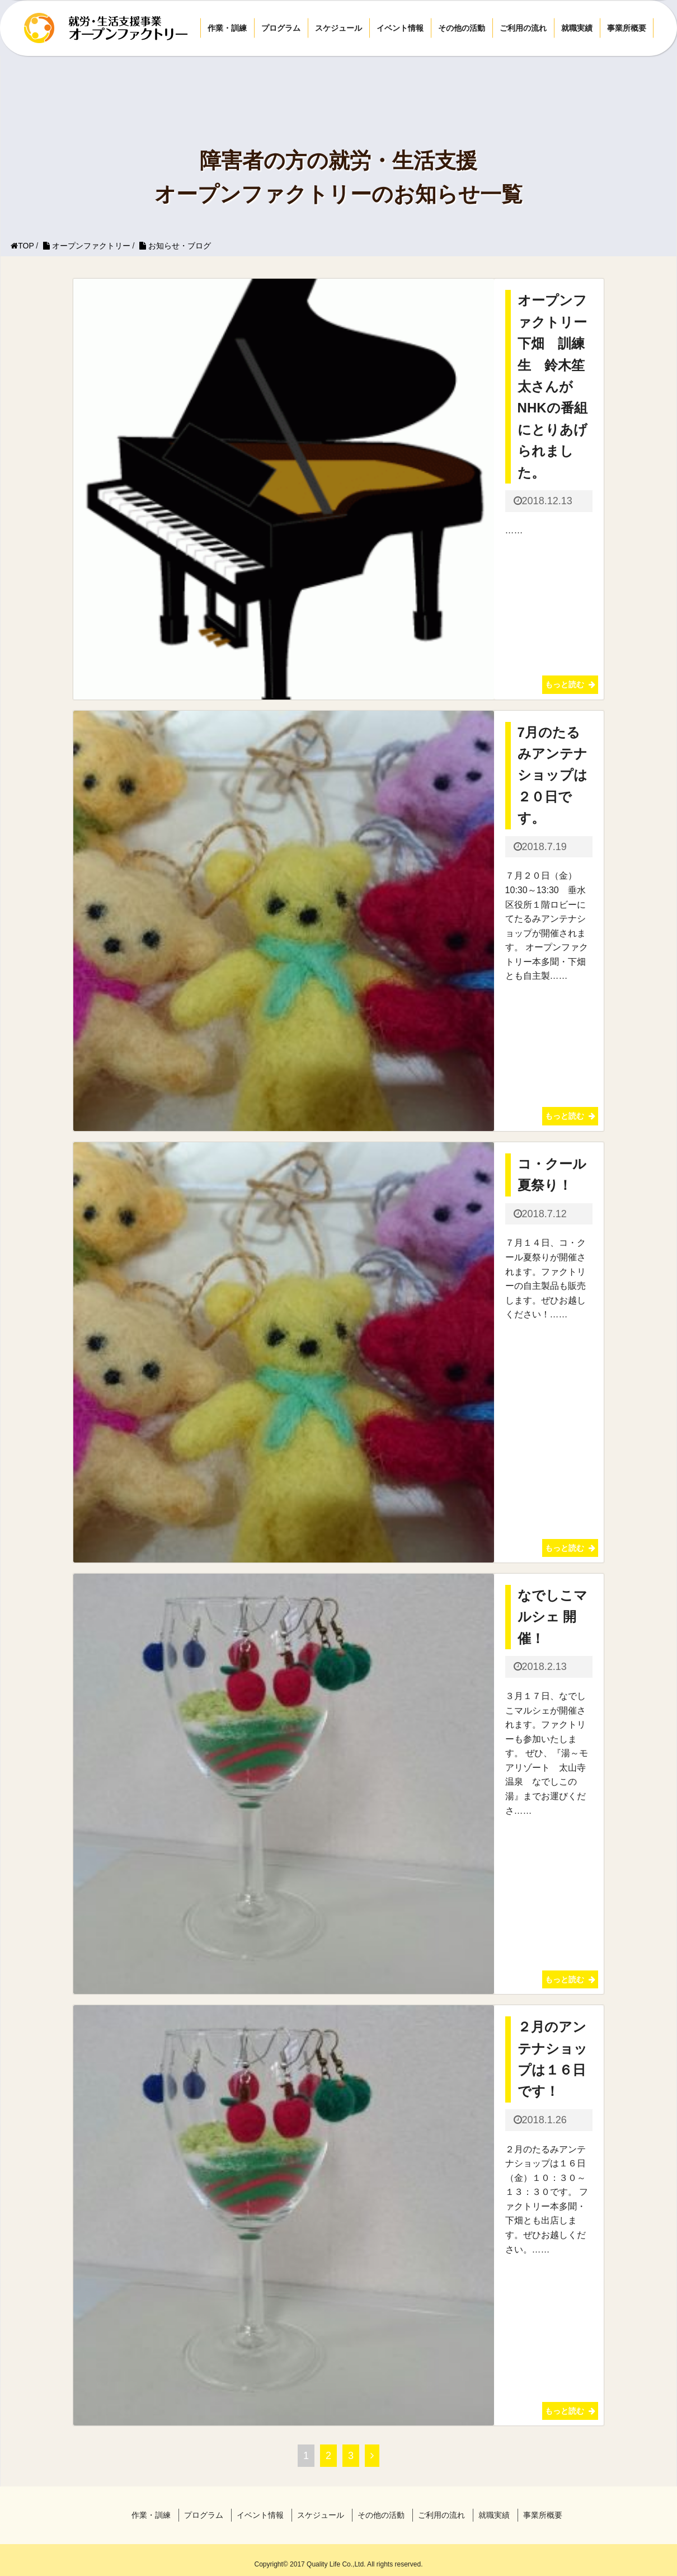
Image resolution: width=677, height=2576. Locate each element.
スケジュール (338, 28)
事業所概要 (626, 28)
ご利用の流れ (523, 28)
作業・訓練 (227, 28)
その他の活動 (461, 28)
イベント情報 (400, 28)
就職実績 (577, 28)
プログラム (280, 28)
